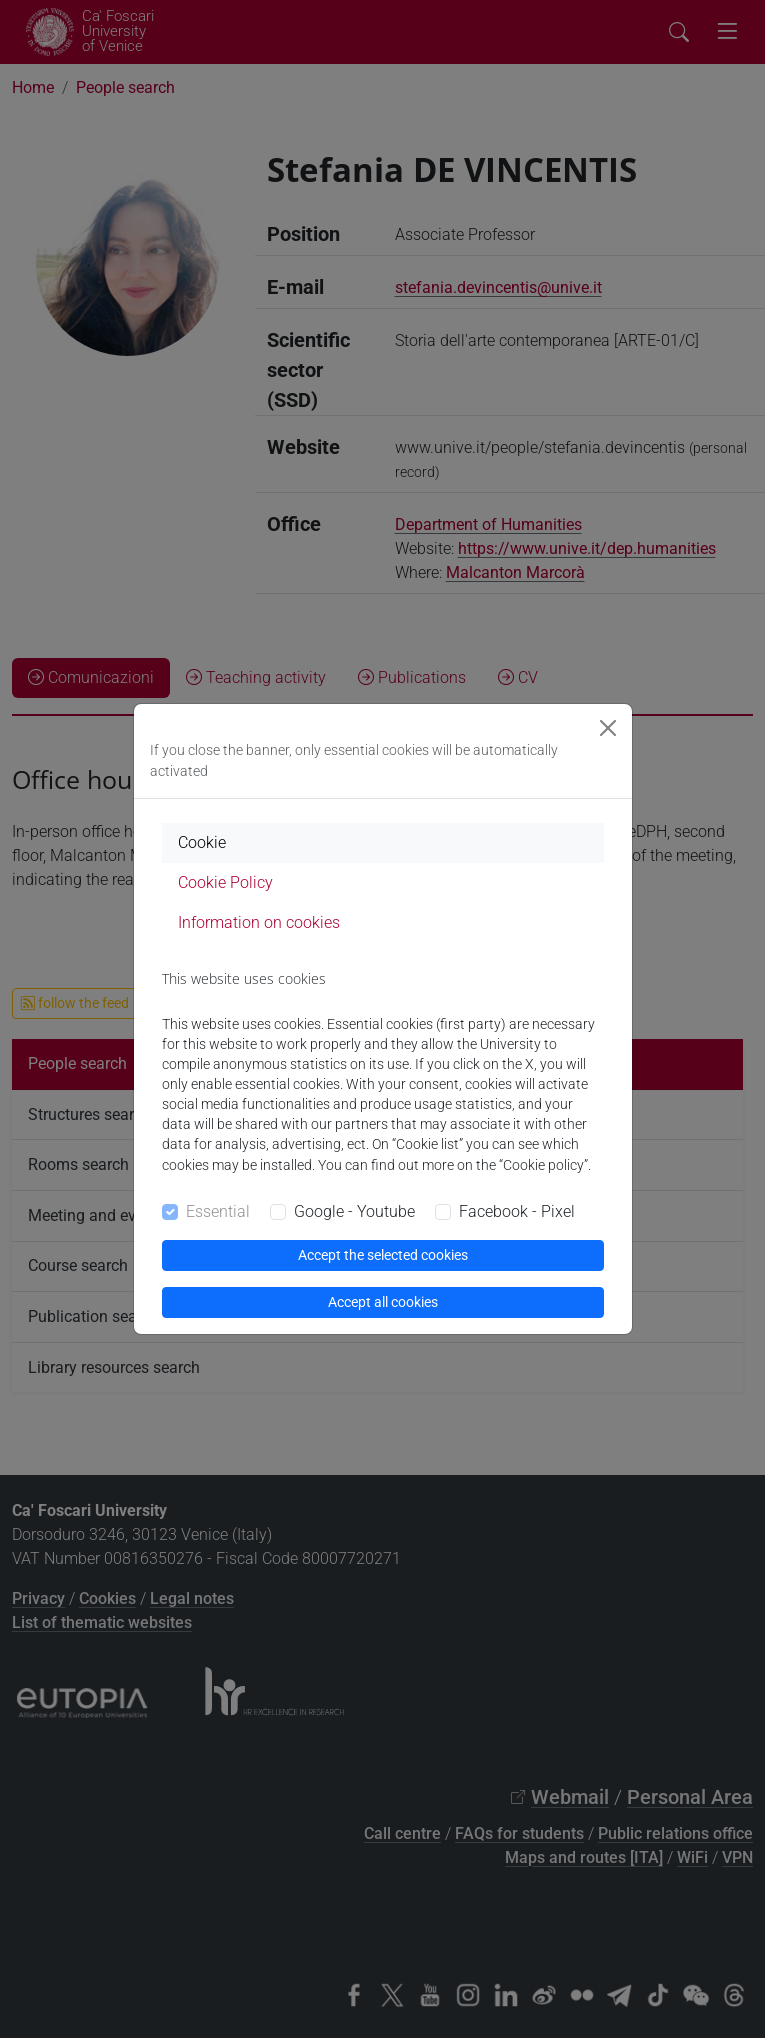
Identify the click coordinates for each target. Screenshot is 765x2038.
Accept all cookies (383, 1302)
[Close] (608, 728)
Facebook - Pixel (517, 1211)
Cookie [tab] (202, 842)
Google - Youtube (354, 1211)
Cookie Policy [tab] (225, 882)
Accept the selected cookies (383, 1255)
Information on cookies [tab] (259, 922)
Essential (218, 1211)
